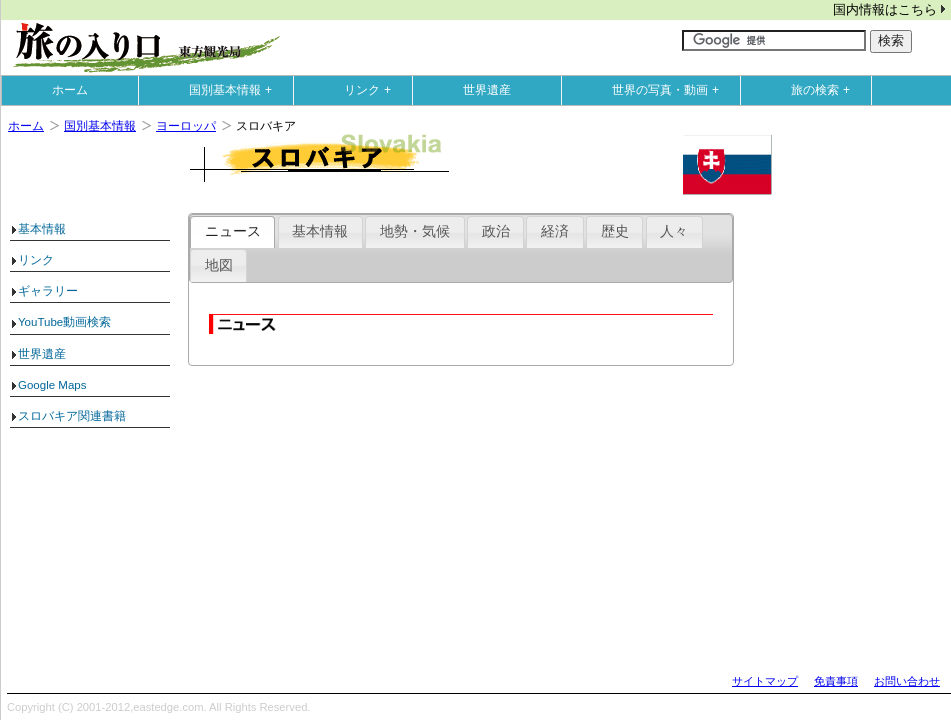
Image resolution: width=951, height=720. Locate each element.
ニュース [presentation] (233, 231)
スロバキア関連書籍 (72, 416)
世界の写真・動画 (670, 90)
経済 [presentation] (555, 231)
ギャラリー (48, 291)
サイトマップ (765, 681)
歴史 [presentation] (615, 231)
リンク (372, 90)
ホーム (70, 90)
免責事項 (836, 681)
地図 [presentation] (219, 265)
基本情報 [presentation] (320, 231)
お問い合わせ (907, 681)
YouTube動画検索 (64, 322)
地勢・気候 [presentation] (415, 231)
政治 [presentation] (496, 231)
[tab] (232, 232)
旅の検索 (825, 90)
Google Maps (52, 385)
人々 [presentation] (674, 231)
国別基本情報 (235, 90)
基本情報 (42, 229)
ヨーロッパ (186, 126)
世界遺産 (487, 90)
